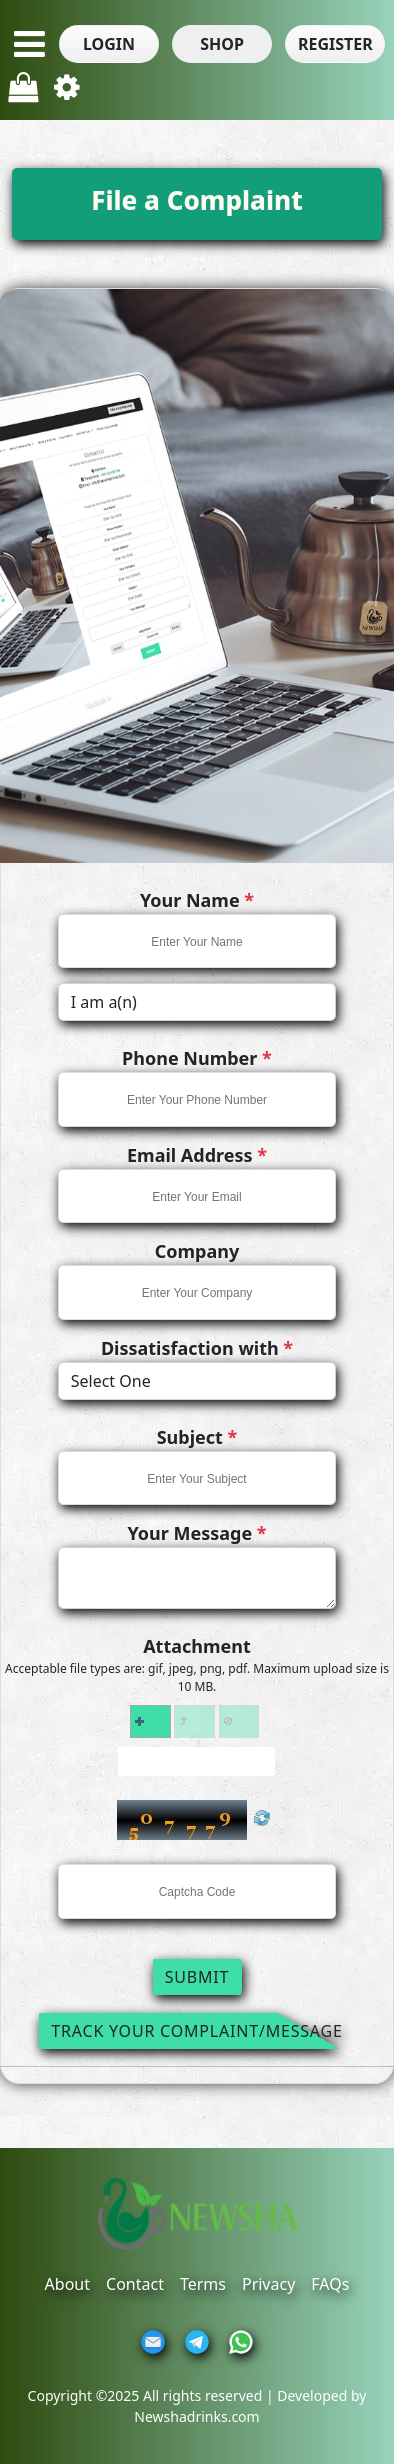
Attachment (197, 1646)
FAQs (330, 2284)
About (67, 2284)
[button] (109, 44)
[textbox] (197, 941)
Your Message (196, 1533)
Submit (197, 1977)
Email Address (197, 1155)
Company (197, 1251)
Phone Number (197, 1058)
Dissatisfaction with (197, 1348)
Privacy (268, 2284)
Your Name (197, 900)
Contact (135, 2284)
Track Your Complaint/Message (196, 2031)
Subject (197, 1437)
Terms (203, 2284)
